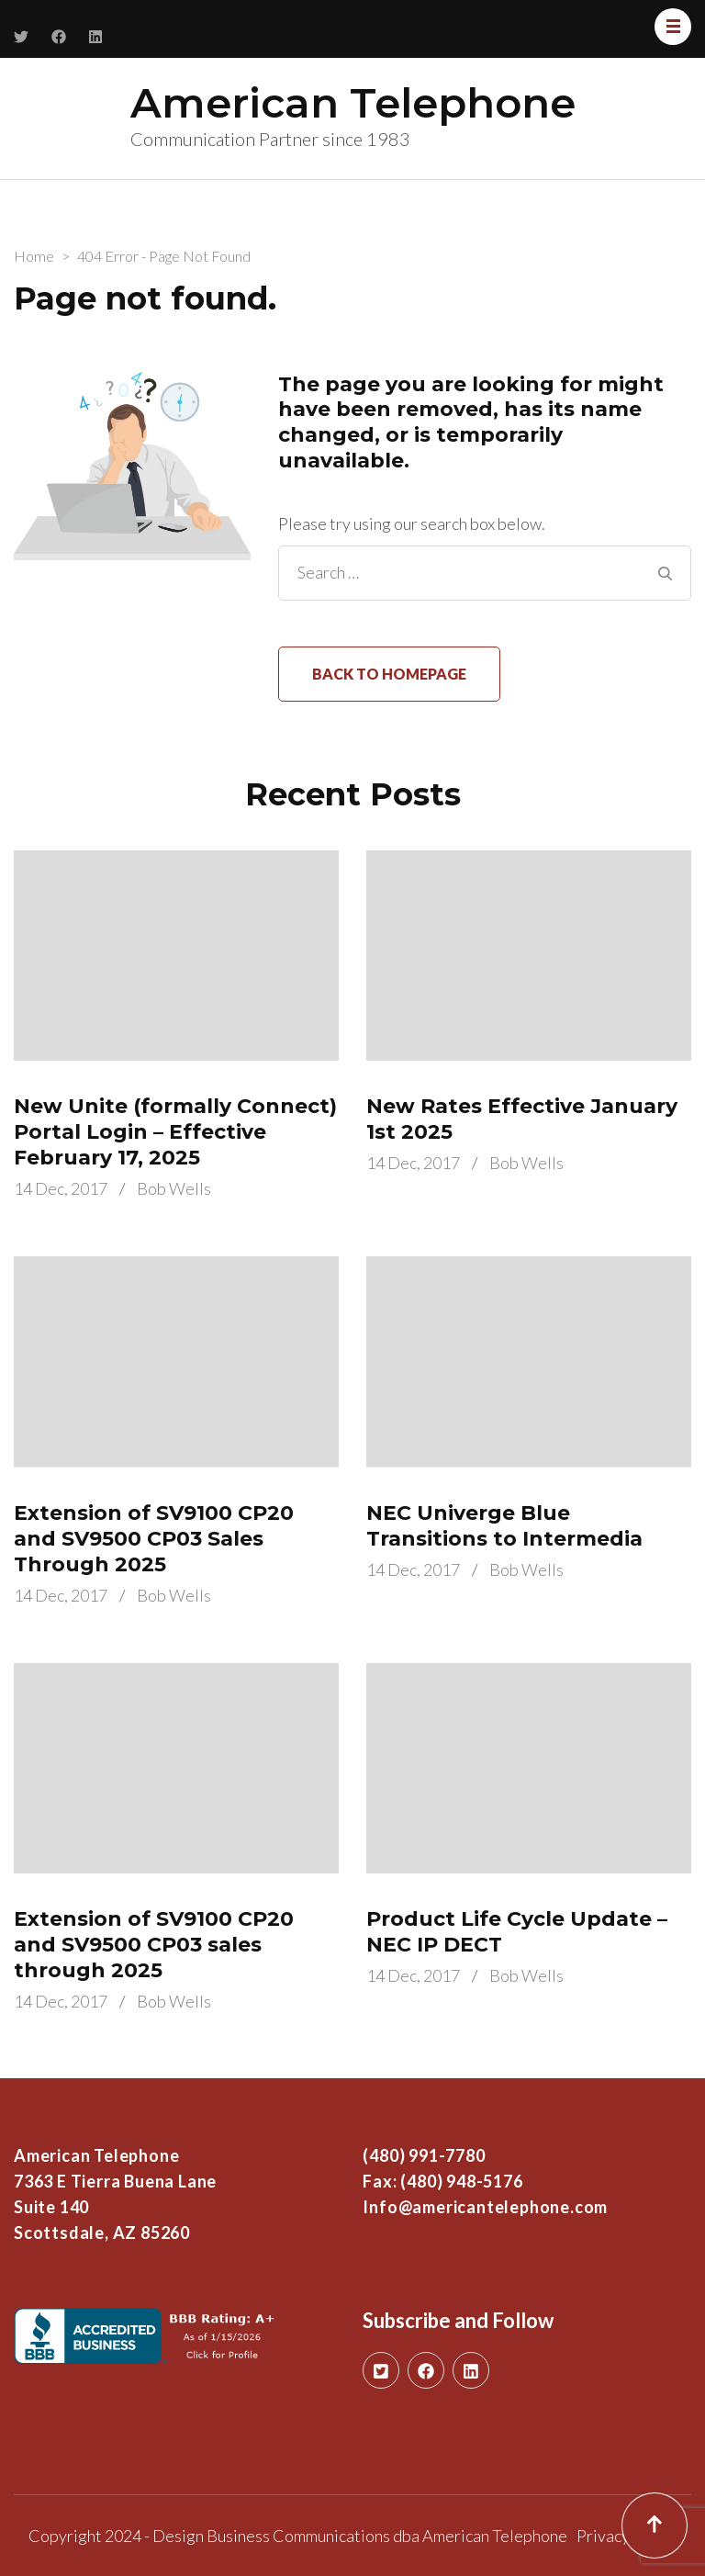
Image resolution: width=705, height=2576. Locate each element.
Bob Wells (174, 1188)
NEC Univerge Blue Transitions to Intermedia (504, 1526)
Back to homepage (389, 673)
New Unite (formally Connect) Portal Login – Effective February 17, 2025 (175, 1132)
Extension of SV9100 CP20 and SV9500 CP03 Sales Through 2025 (154, 1539)
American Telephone (353, 102)
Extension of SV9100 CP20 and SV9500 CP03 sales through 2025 (154, 1945)
